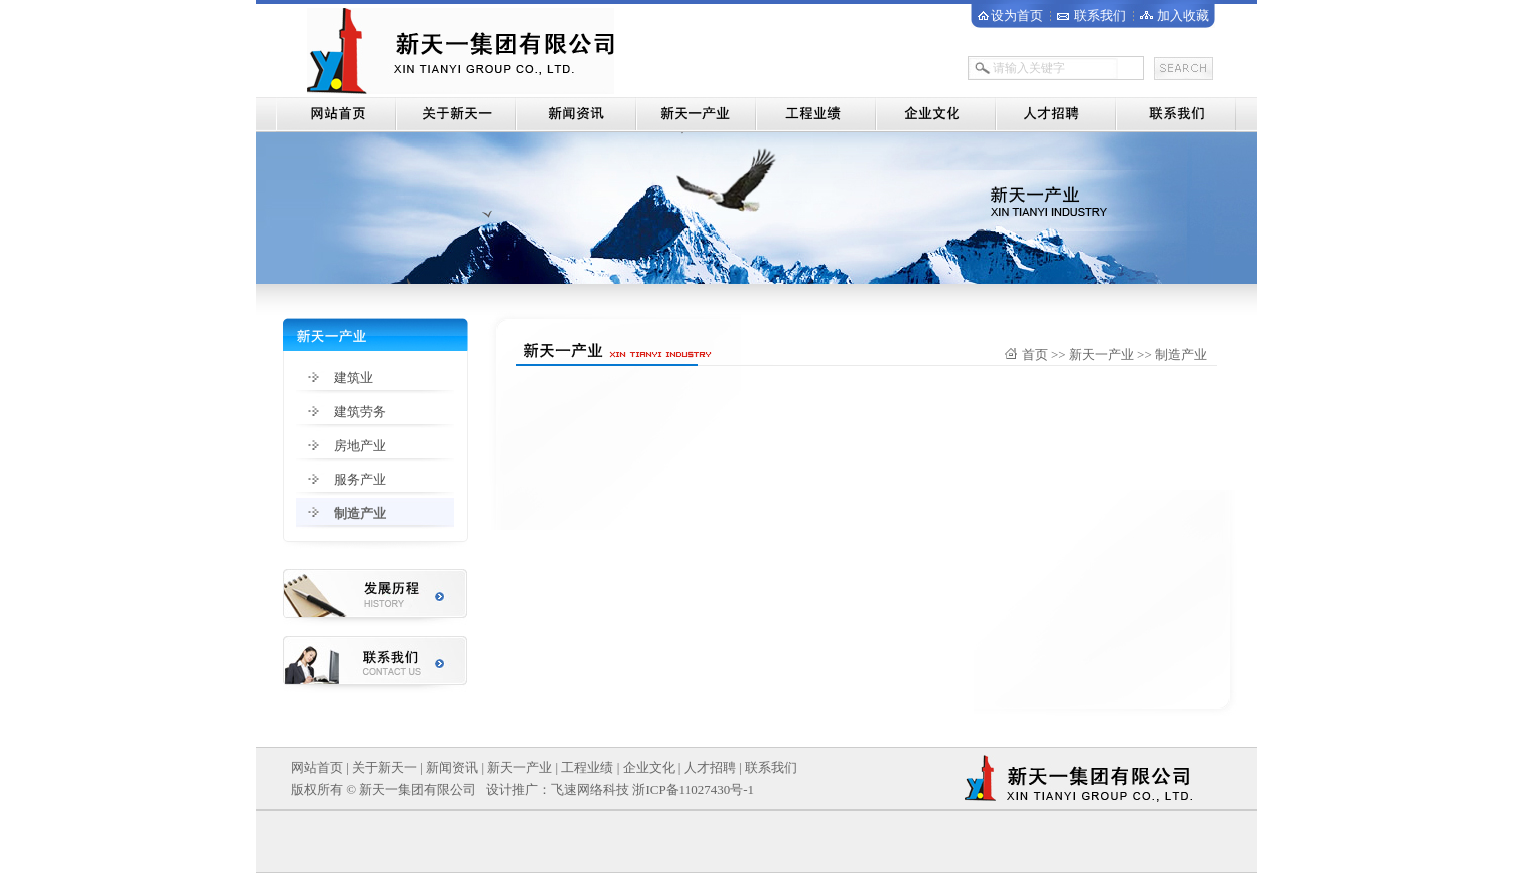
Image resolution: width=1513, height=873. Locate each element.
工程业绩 (587, 767)
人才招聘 (710, 767)
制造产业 (360, 513)
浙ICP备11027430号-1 (693, 789)
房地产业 (360, 445)
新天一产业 (519, 767)
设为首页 (1017, 15)
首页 (1035, 354)
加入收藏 (1183, 15)
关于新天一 (384, 767)
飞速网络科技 (590, 789)
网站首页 (317, 767)
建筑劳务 (360, 411)
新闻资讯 (452, 767)
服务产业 (360, 479)
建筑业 (353, 377)
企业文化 (649, 767)
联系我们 (1100, 15)
